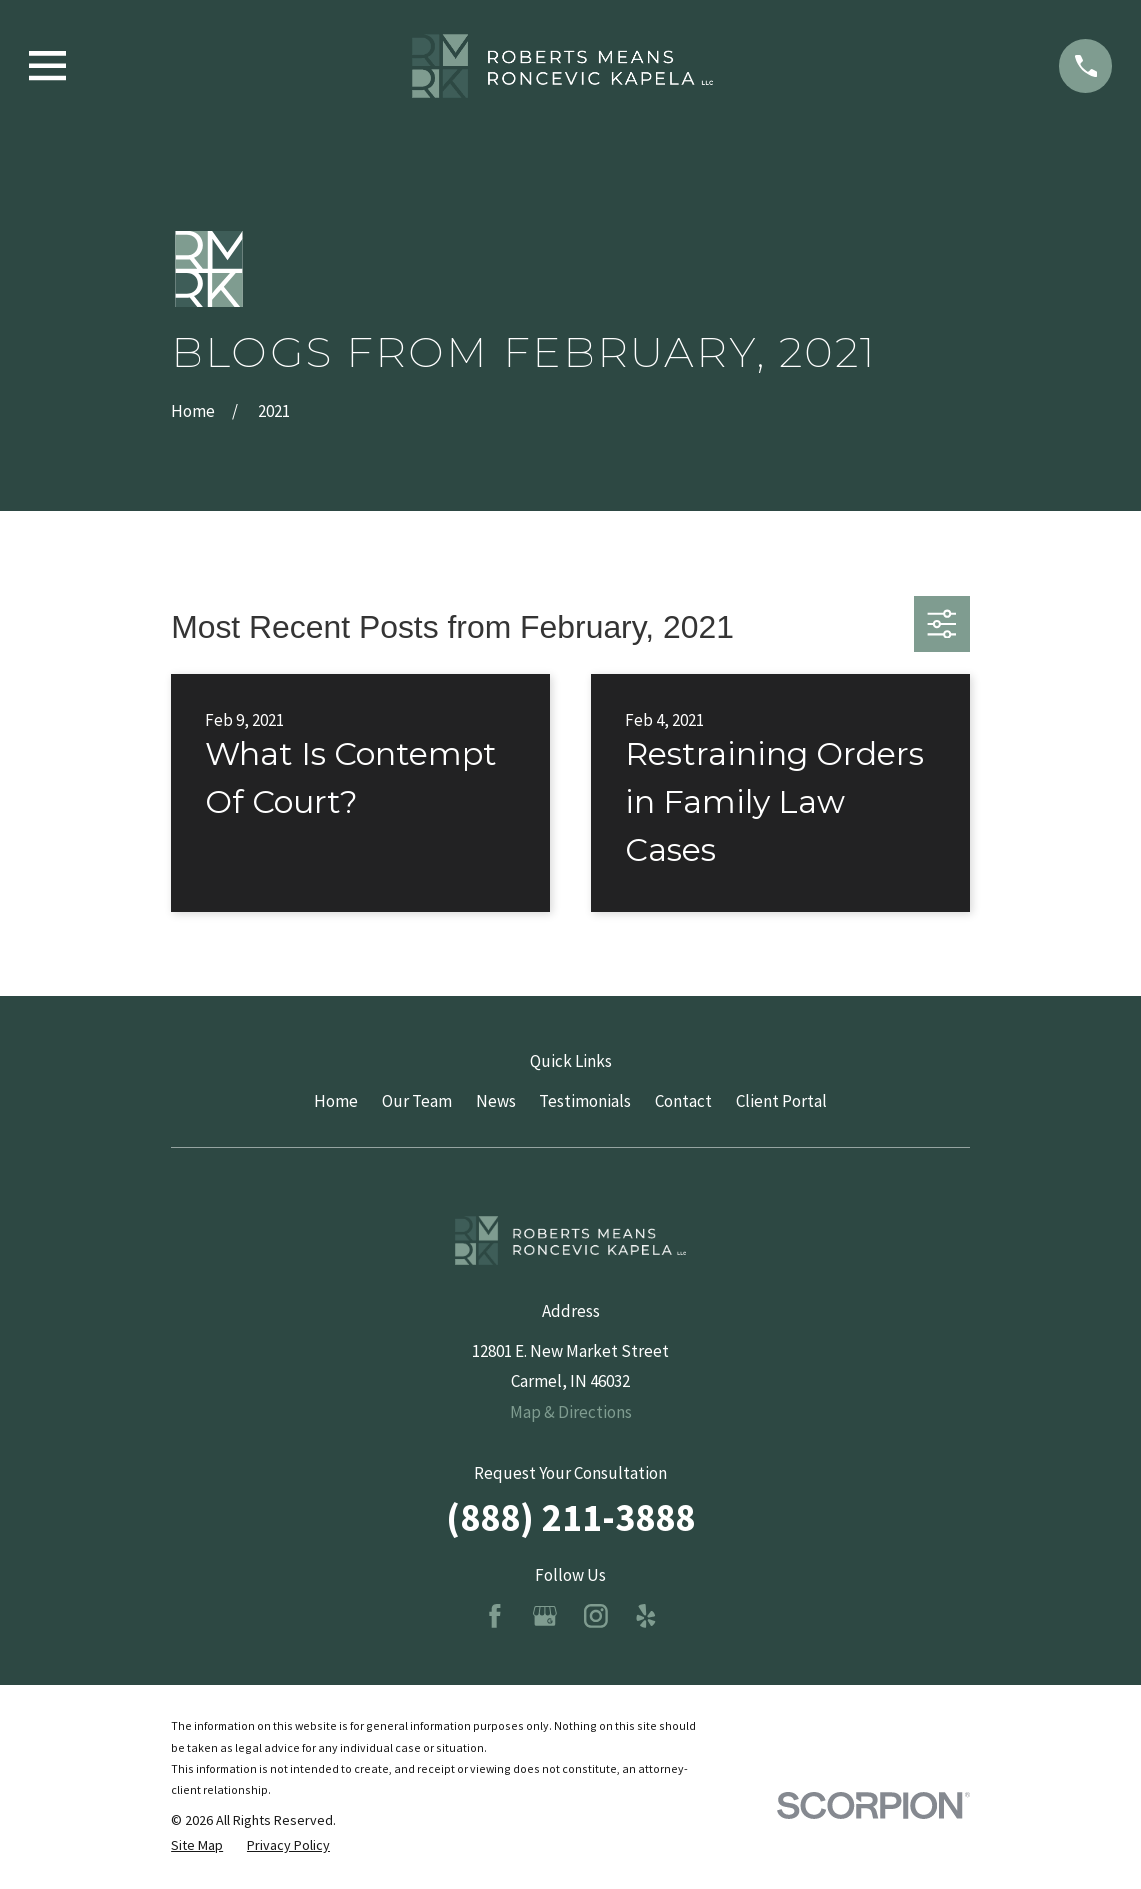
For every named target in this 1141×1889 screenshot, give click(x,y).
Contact (683, 1101)
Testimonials (585, 1101)
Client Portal (781, 1101)
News (496, 1101)
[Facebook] (495, 1616)
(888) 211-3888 (570, 1517)
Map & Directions (571, 1412)
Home (336, 1101)
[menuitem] (197, 1846)
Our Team (417, 1101)
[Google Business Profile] (545, 1616)
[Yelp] (646, 1616)
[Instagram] (596, 1616)
